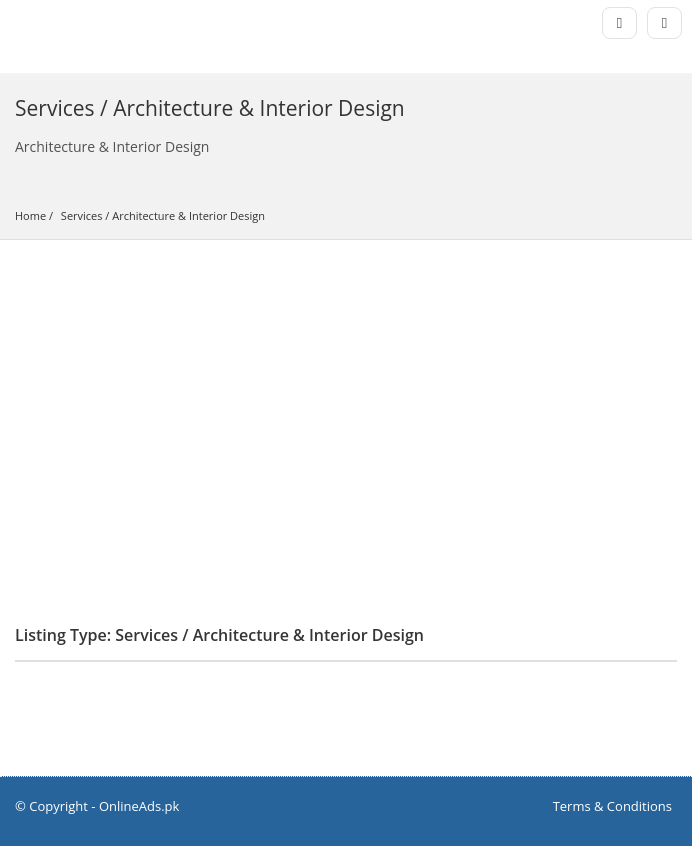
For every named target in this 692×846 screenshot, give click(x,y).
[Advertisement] (346, 390)
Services (82, 215)
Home (30, 215)
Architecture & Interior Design (188, 215)
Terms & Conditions (612, 806)
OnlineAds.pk (139, 806)
